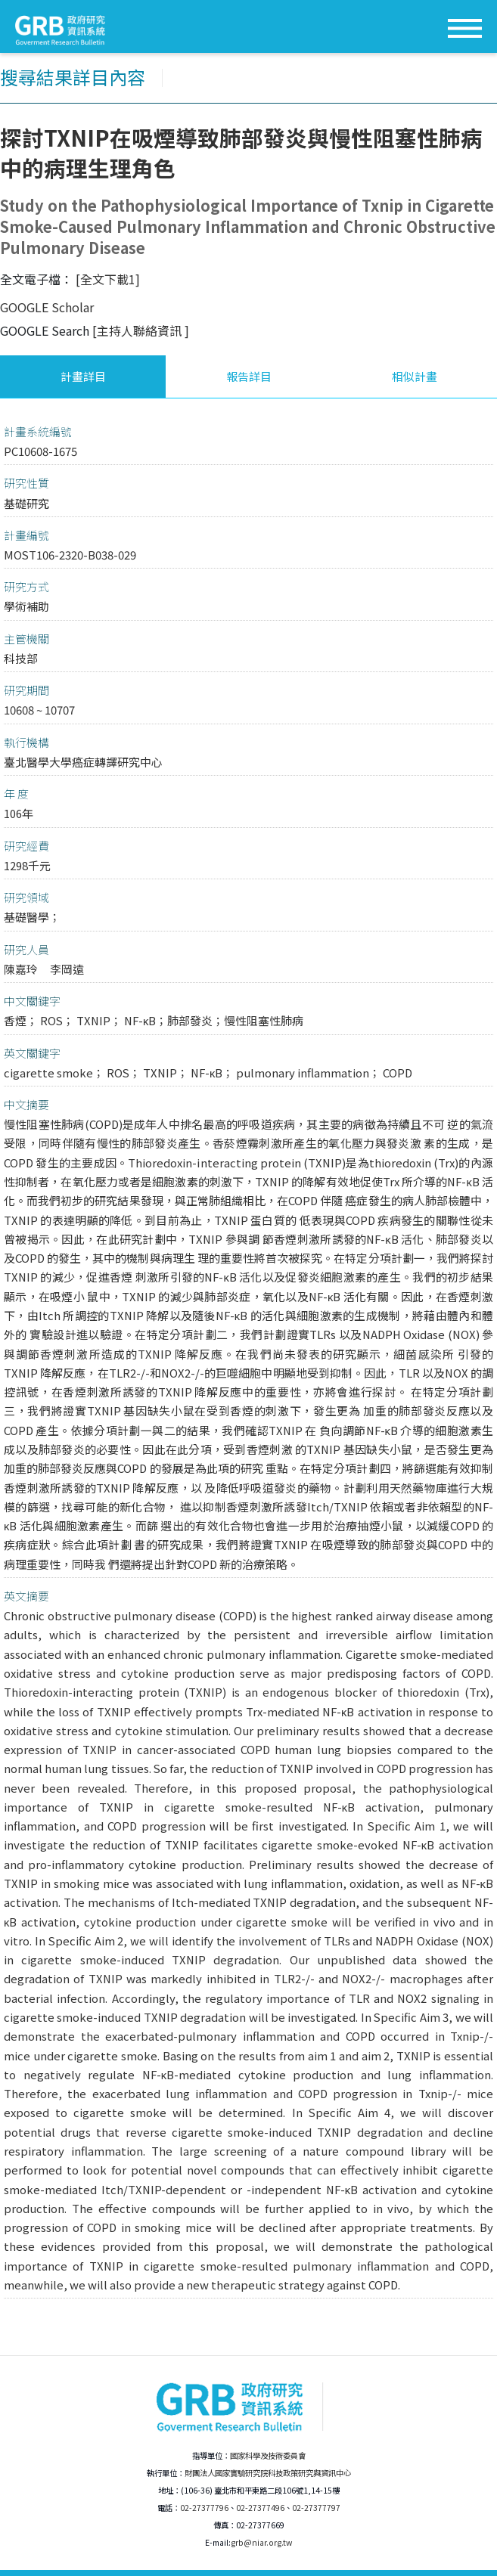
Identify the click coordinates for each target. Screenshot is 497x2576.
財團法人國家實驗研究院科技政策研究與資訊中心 (268, 2472)
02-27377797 (316, 2507)
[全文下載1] (108, 279)
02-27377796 (204, 2507)
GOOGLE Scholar (47, 307)
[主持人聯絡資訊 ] (140, 330)
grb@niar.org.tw (261, 2542)
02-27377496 (260, 2507)
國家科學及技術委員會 (268, 2455)
